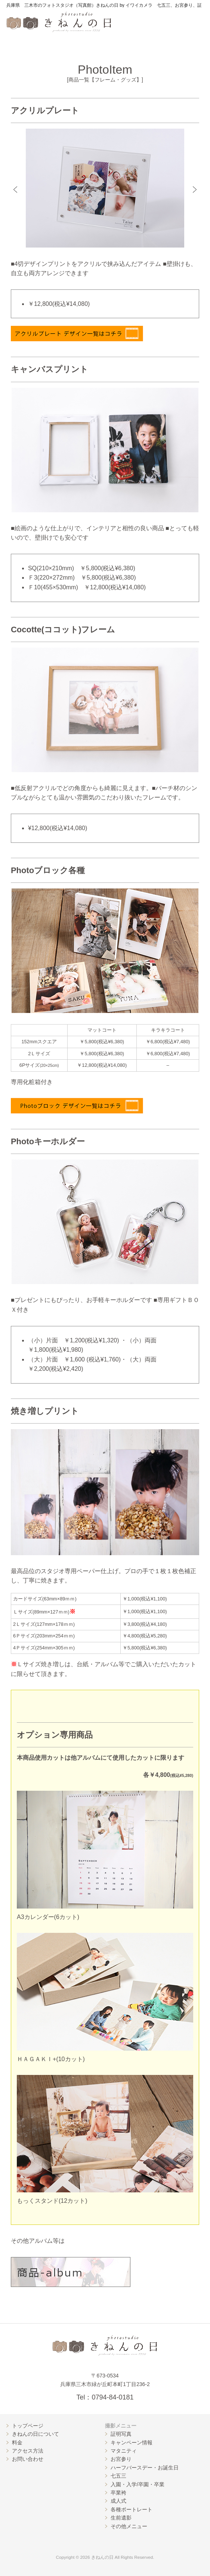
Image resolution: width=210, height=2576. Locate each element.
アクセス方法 (27, 2451)
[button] (15, 189)
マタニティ (124, 2451)
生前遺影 (121, 2518)
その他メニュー (129, 2526)
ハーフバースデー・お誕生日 (145, 2468)
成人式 (118, 2501)
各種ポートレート (131, 2509)
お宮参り (121, 2459)
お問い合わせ (27, 2459)
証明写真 (121, 2434)
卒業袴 (118, 2493)
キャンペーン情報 (131, 2442)
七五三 (118, 2476)
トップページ (27, 2426)
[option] (105, 188)
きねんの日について (35, 2434)
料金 (17, 2442)
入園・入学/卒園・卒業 (137, 2484)
